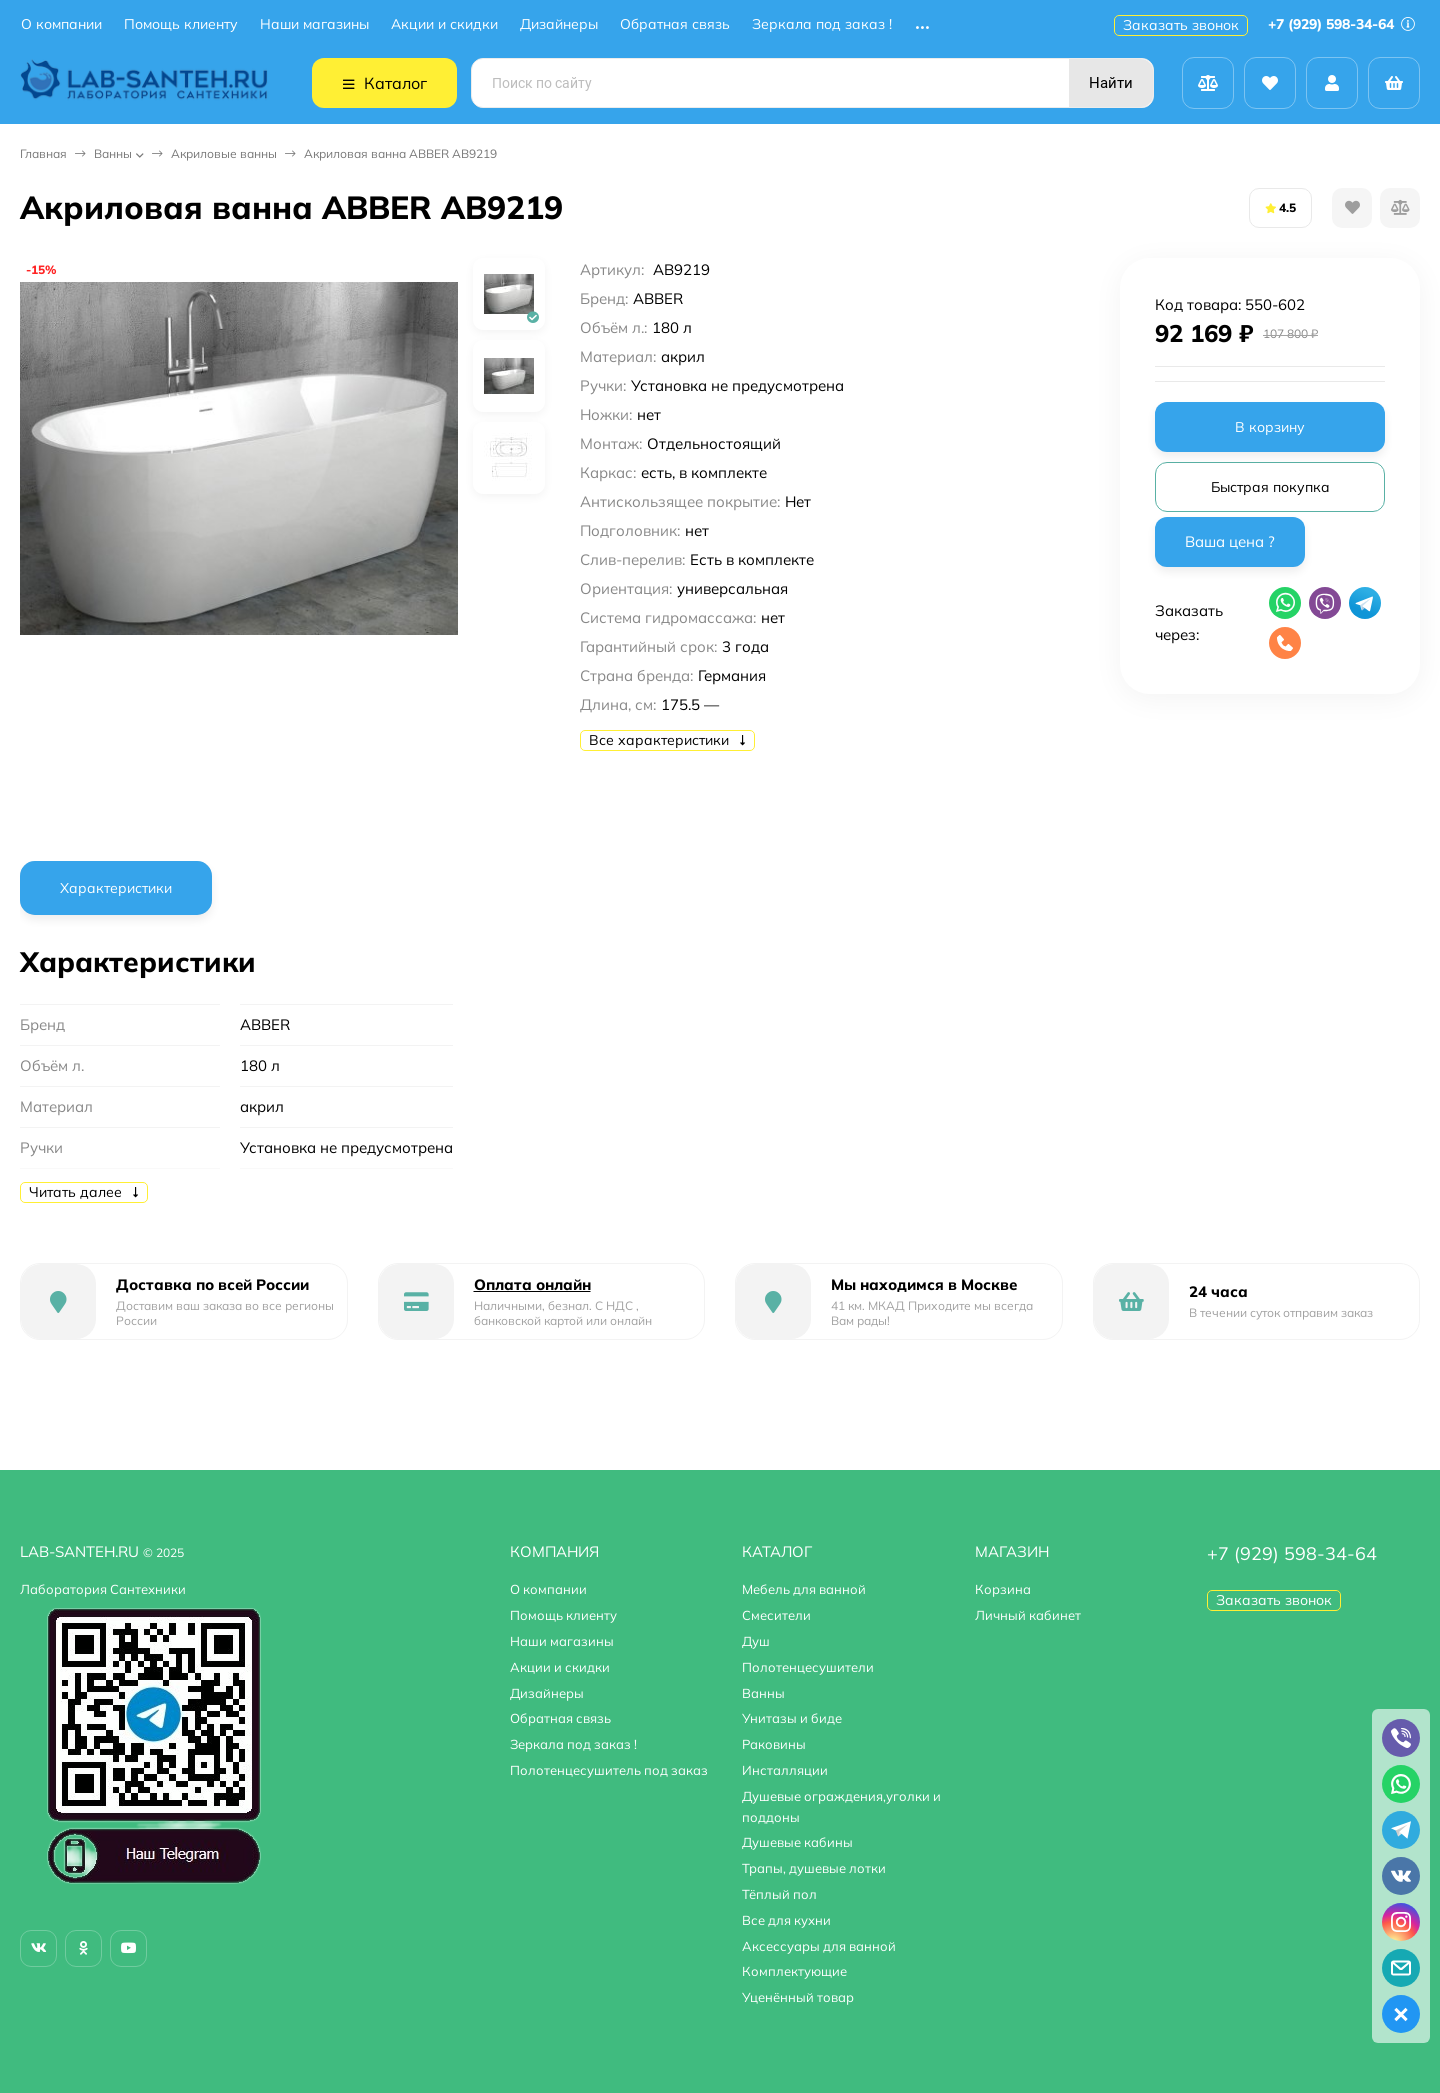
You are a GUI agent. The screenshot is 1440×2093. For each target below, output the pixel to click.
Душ (756, 1641)
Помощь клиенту (181, 24)
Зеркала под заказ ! (822, 24)
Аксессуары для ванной (819, 1946)
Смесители (776, 1615)
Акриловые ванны (224, 153)
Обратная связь (675, 24)
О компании (61, 24)
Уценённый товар (798, 1997)
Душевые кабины (797, 1842)
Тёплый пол (779, 1894)
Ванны (113, 153)
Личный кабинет (1028, 1615)
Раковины (774, 1744)
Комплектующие (794, 1971)
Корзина (1003, 1589)
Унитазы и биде (792, 1718)
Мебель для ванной (804, 1589)
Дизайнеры (559, 24)
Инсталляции (785, 1770)
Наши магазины (314, 24)
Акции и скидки (444, 24)
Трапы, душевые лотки (814, 1868)
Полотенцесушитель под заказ (609, 1770)
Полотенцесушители (808, 1667)
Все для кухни (786, 1920)
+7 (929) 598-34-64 (1341, 24)
